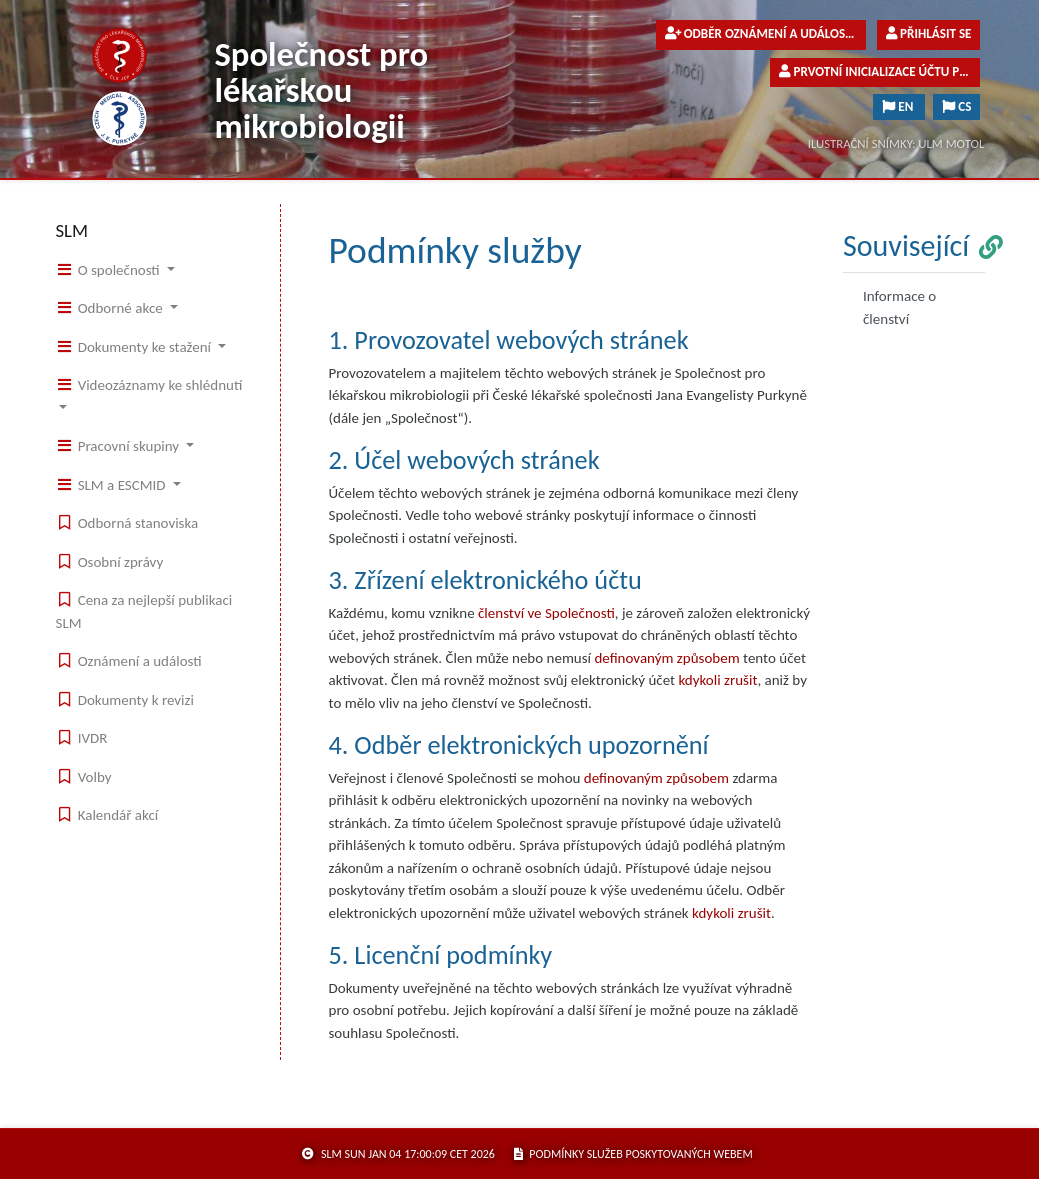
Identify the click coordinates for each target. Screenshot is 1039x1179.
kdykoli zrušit (717, 680)
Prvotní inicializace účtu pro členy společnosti (879, 72)
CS (956, 107)
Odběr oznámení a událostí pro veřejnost (765, 34)
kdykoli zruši (729, 913)
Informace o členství (899, 307)
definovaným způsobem (666, 658)
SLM (72, 230)
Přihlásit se (928, 34)
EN (899, 107)
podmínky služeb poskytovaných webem (633, 1154)
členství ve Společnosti (546, 613)
